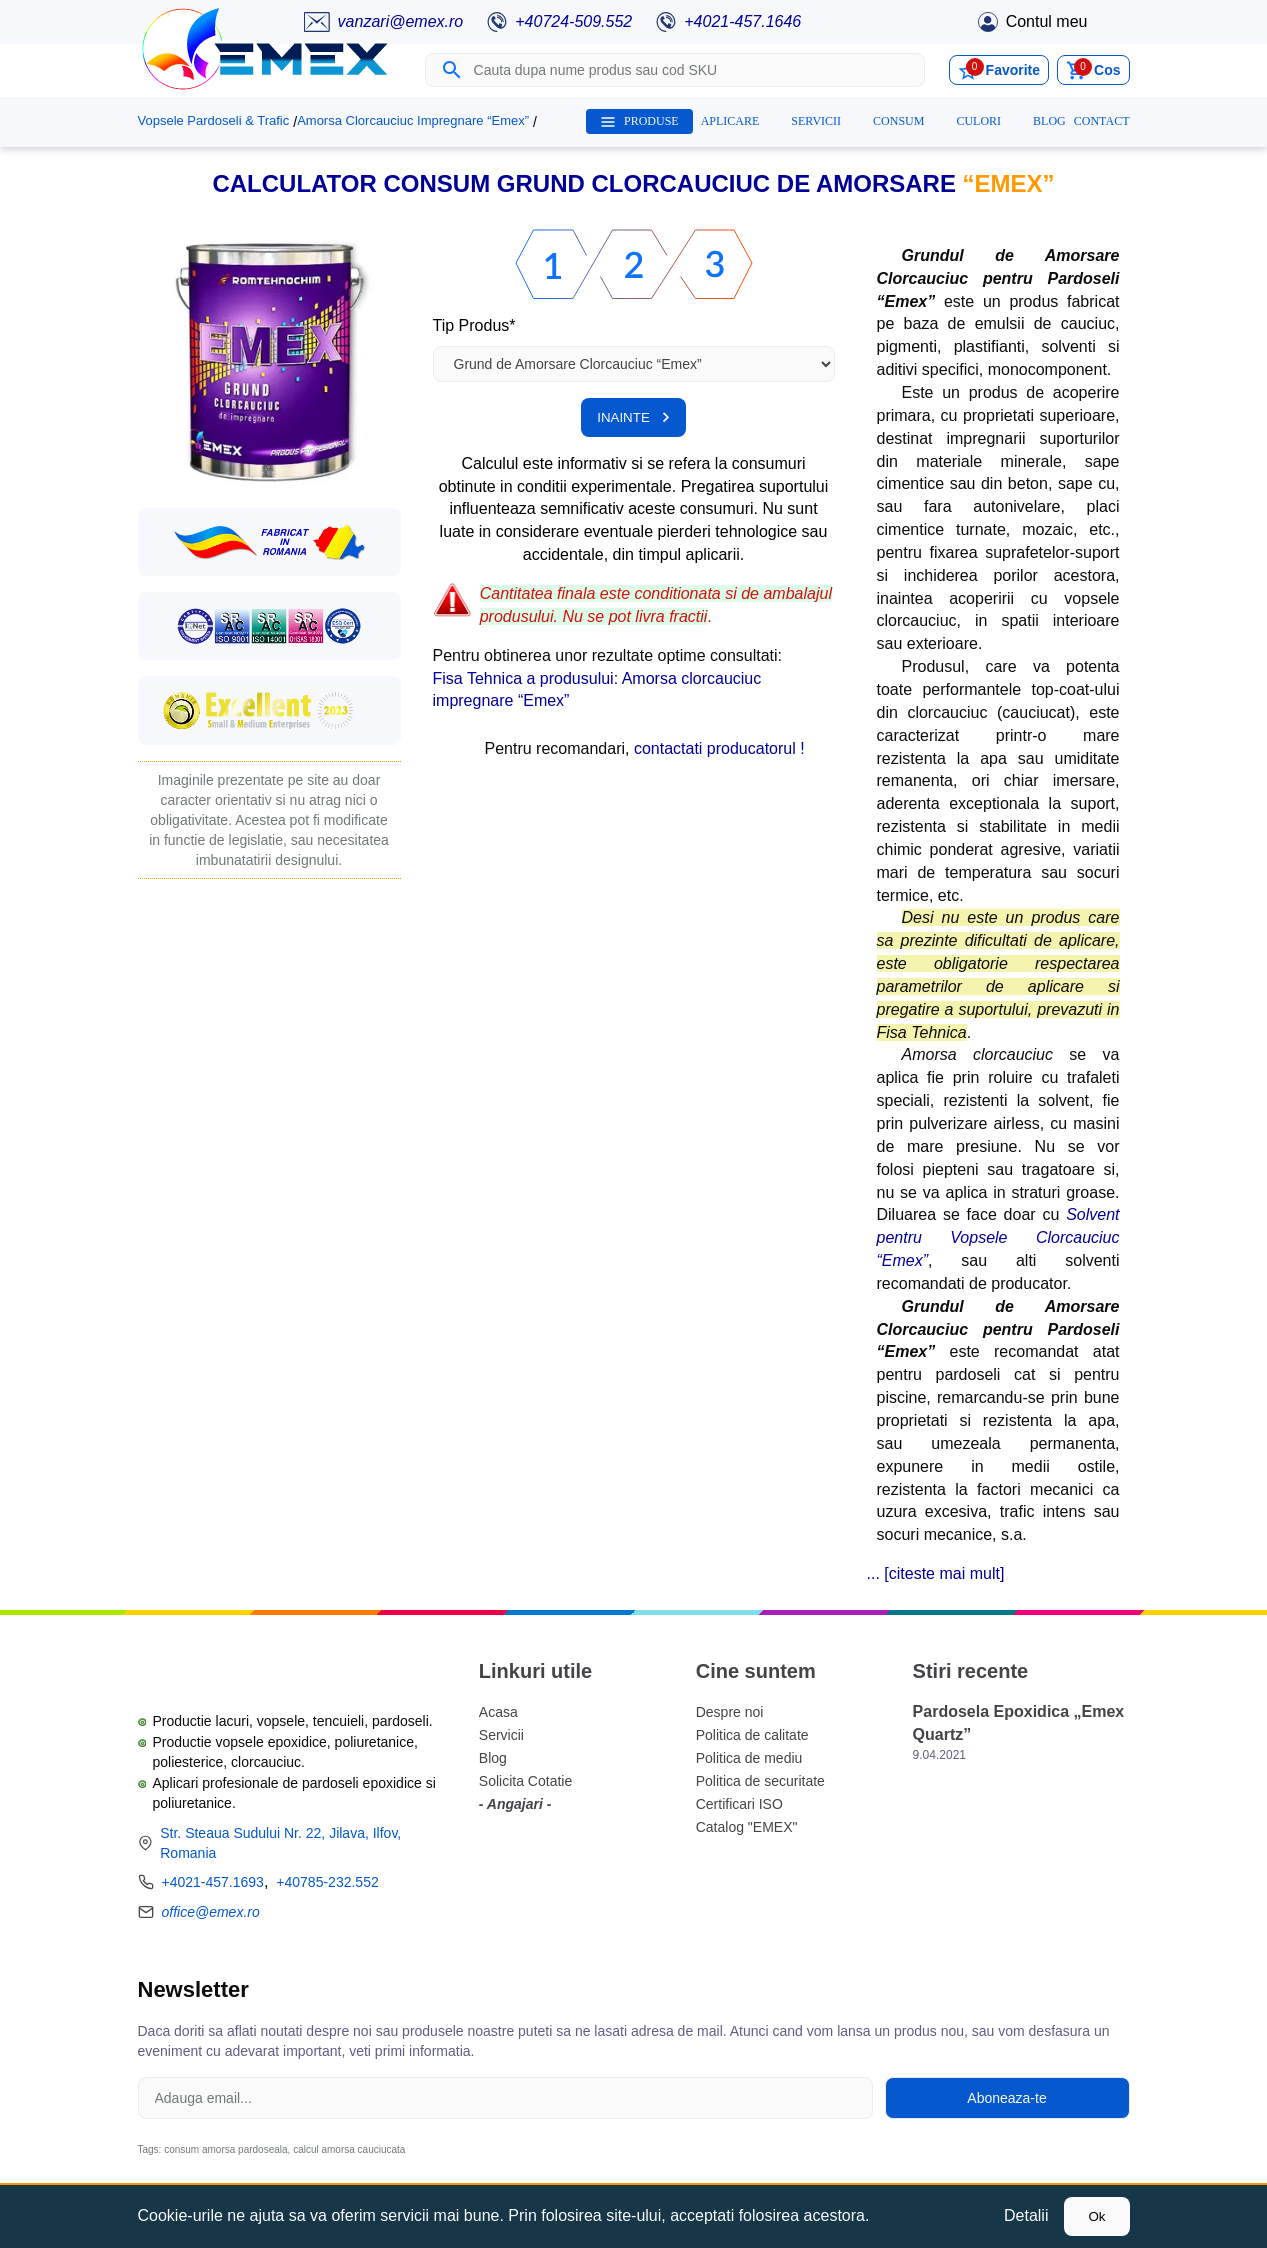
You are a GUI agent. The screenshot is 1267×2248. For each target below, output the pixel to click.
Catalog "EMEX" (747, 1827)
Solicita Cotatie (525, 1781)
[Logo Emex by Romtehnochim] (238, 1664)
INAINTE (633, 417)
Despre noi (730, 1712)
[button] (269, 360)
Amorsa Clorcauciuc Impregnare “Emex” (413, 120)
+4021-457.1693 (213, 1882)
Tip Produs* (474, 325)
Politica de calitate (752, 1735)
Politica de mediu (749, 1758)
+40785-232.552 (327, 1882)
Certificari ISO (739, 1804)
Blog (493, 1758)
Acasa (498, 1712)
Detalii (1026, 2215)
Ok (1096, 2216)
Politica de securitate (760, 1781)
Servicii (501, 1735)
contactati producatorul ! (719, 748)
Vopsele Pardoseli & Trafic (214, 120)
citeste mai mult (944, 1573)
